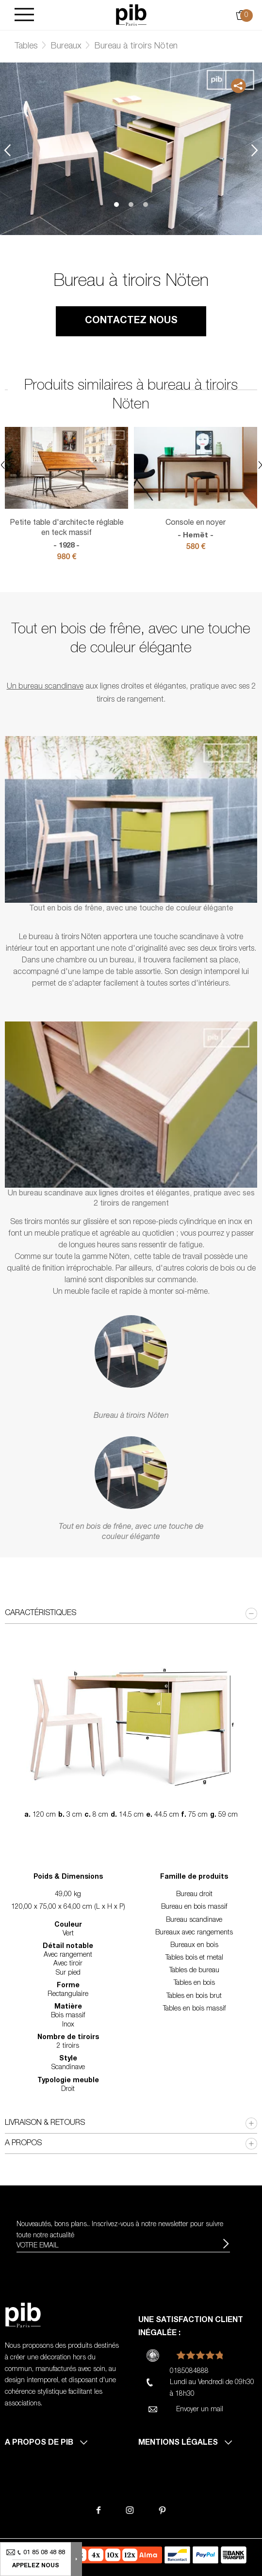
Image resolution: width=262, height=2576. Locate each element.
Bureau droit (194, 1894)
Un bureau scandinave (45, 687)
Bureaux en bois (194, 1945)
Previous (7, 150)
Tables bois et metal (194, 1958)
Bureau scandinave (194, 1920)
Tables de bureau (194, 1970)
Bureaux (66, 46)
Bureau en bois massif (194, 1907)
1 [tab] (116, 204)
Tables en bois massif (194, 2009)
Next (254, 150)
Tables (26, 46)
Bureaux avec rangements (194, 1933)
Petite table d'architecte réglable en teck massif (66, 534)
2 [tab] (131, 204)
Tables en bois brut (194, 1996)
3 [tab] (145, 204)
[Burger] (24, 15)
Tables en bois (194, 1983)
